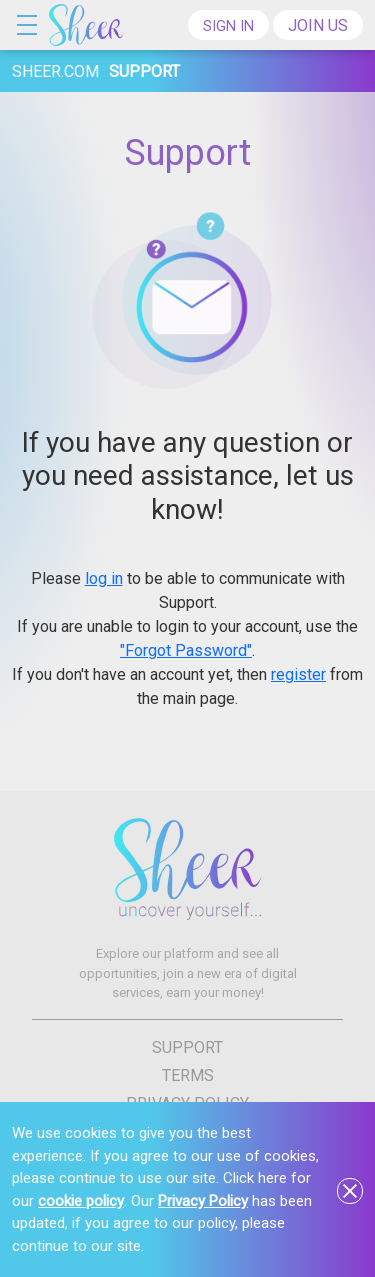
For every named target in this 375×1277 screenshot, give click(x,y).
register (298, 674)
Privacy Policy (203, 1201)
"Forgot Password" (186, 650)
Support (187, 1046)
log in (104, 578)
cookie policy (81, 1201)
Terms (188, 1074)
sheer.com (55, 71)
